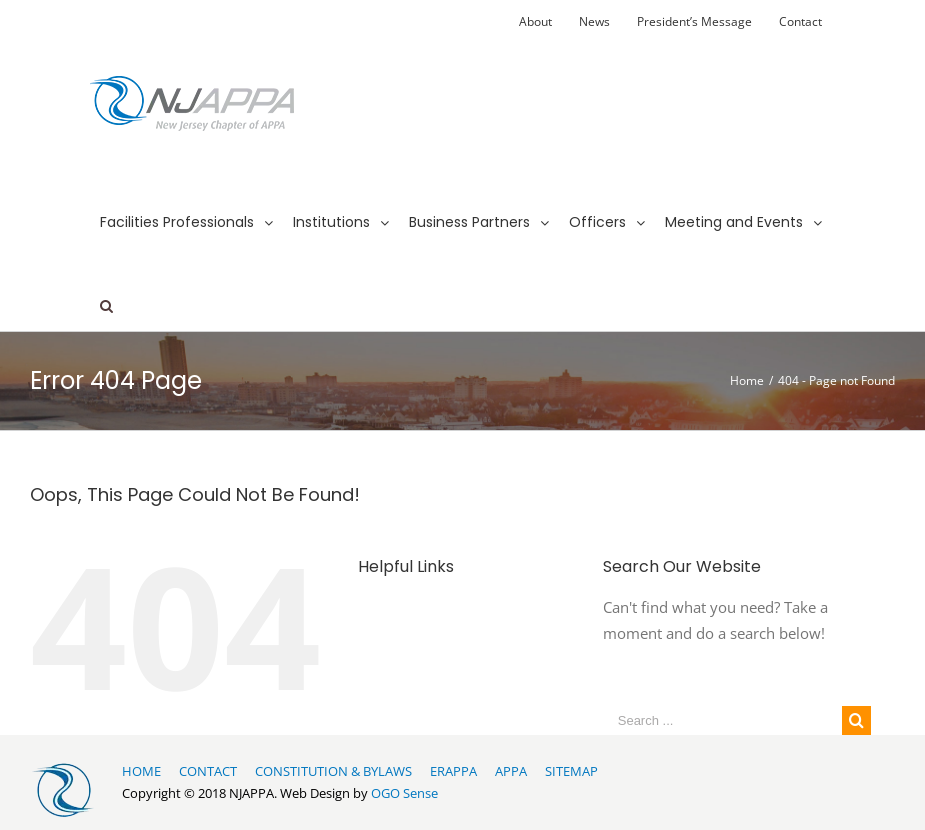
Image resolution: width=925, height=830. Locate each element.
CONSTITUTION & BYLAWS (333, 771)
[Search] (106, 288)
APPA (511, 771)
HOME (141, 771)
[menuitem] (535, 22)
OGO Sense (404, 793)
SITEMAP (571, 771)
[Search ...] (722, 720)
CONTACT (208, 771)
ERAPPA (453, 771)
